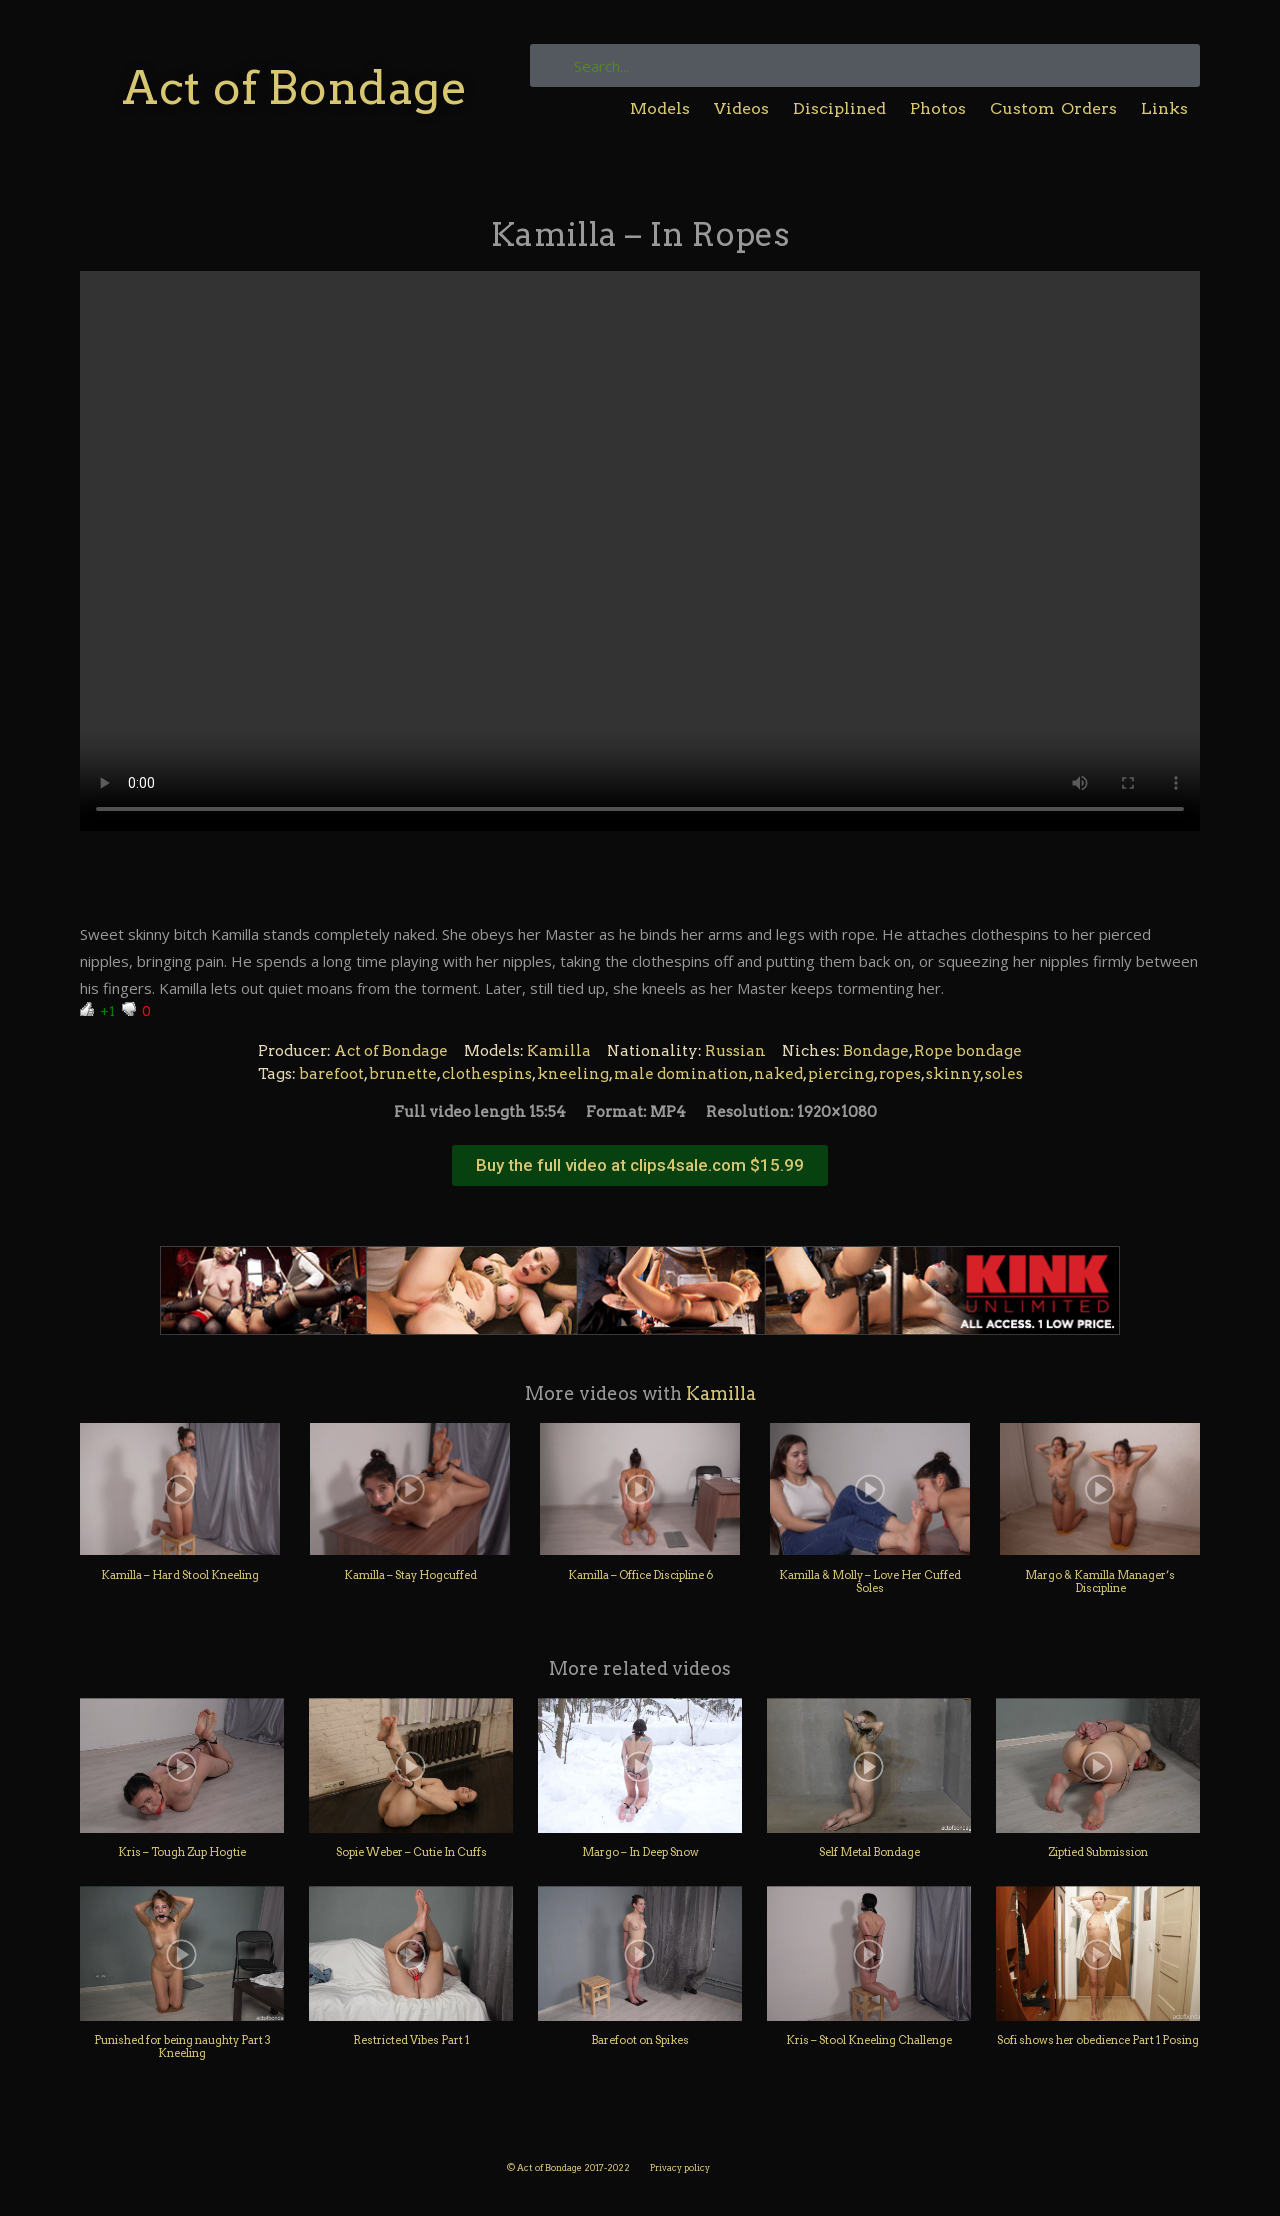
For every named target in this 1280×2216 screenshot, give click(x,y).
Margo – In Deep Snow (640, 1852)
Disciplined (839, 108)
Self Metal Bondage (869, 1852)
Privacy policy (680, 2167)
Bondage (876, 1051)
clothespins (487, 1074)
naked (778, 1074)
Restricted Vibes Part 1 (411, 2040)
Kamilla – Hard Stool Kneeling (180, 1575)
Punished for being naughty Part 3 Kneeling (182, 2046)
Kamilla (559, 1051)
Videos (741, 108)
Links (1164, 108)
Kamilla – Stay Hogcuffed (410, 1575)
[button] (640, 1165)
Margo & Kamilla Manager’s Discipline (1100, 1581)
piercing (841, 1074)
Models (660, 108)
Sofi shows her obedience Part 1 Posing (1098, 2040)
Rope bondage (968, 1051)
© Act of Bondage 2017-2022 (568, 2167)
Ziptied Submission (1098, 1852)
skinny (953, 1074)
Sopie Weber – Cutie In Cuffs (411, 1852)
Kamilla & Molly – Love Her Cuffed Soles (870, 1581)
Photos (938, 108)
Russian (735, 1051)
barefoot (331, 1074)
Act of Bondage (294, 87)
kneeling (573, 1074)
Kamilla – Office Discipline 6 (640, 1575)
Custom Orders (1053, 108)
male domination (681, 1074)
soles (1004, 1074)
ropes (900, 1074)
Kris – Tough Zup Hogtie (182, 1852)
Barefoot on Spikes (640, 2040)
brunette (403, 1074)
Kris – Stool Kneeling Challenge (869, 2040)
